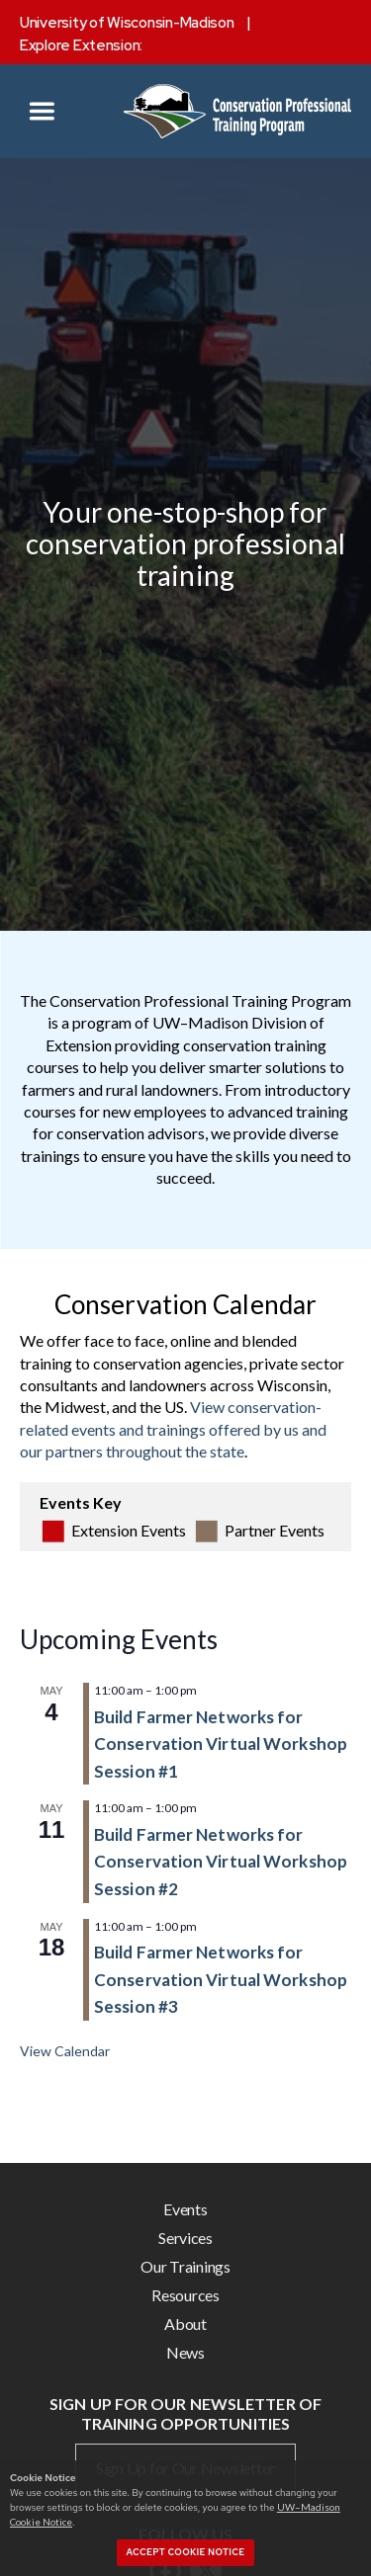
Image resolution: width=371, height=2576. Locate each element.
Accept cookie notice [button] (186, 2552)
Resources (185, 2294)
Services (185, 2237)
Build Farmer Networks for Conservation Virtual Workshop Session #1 (220, 1744)
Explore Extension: (81, 45)
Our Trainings (185, 2266)
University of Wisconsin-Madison (127, 23)
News (185, 2352)
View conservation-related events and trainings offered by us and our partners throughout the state (173, 1428)
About (185, 2323)
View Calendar (65, 2050)
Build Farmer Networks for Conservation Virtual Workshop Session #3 (220, 1979)
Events (185, 2209)
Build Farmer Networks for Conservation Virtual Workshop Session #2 (220, 1861)
